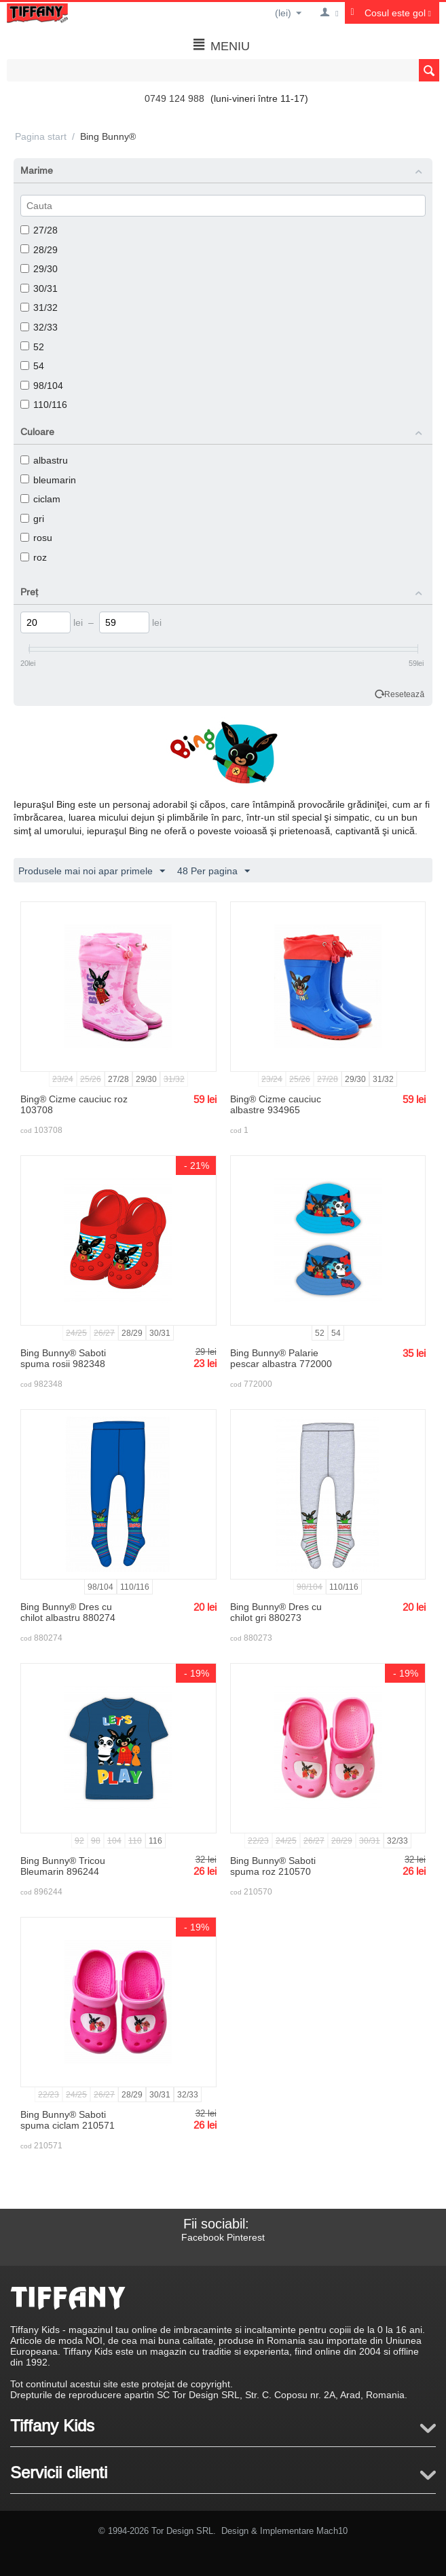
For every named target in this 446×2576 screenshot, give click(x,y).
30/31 (39, 288)
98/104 (41, 385)
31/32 (39, 307)
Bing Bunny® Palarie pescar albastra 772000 (281, 1358)
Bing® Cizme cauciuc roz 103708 (74, 1104)
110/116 (43, 404)
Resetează (404, 694)
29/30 (39, 268)
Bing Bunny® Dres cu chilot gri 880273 (276, 1612)
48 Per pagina (213, 871)
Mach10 (332, 2530)
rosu (36, 537)
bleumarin (48, 479)
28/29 (39, 249)
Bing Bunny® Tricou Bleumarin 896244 (62, 1866)
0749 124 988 (174, 98)
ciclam (40, 498)
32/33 (39, 327)
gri (32, 518)
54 (32, 365)
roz (33, 557)
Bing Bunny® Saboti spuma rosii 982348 (63, 1358)
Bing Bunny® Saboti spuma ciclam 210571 (67, 2120)
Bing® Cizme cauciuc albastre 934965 (275, 1104)
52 (32, 346)
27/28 (39, 230)
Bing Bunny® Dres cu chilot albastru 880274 (67, 1612)
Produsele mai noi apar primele (91, 871)
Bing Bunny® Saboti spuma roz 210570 (273, 1866)
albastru (44, 460)
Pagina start (41, 136)
